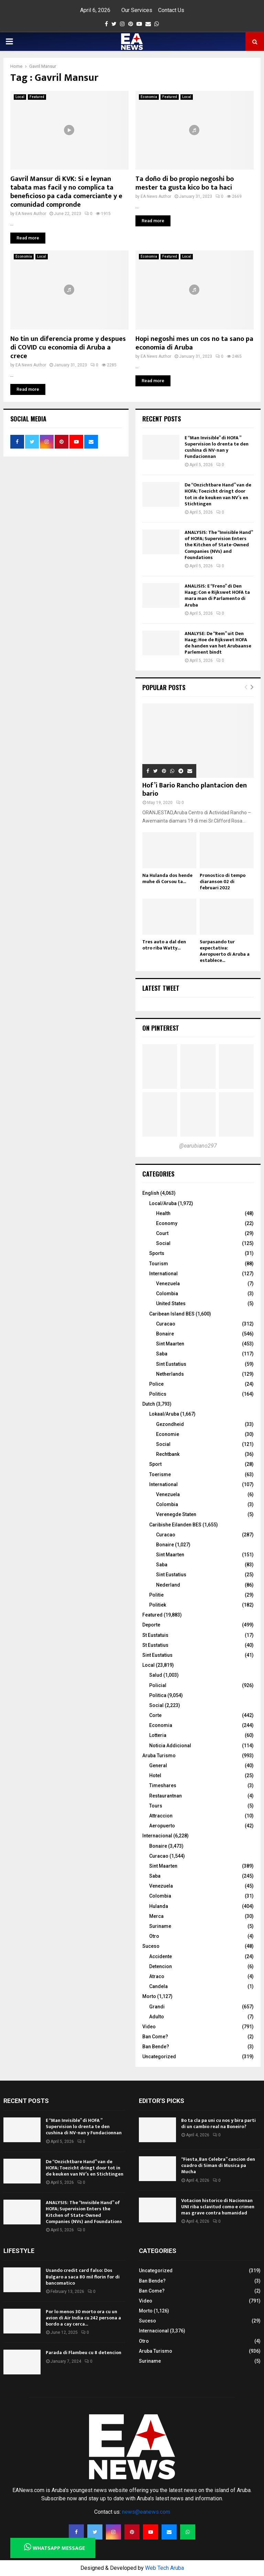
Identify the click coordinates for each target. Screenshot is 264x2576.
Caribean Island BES (172, 1314)
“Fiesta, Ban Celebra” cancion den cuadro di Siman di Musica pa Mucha (218, 2165)
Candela (158, 1986)
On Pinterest (160, 1027)
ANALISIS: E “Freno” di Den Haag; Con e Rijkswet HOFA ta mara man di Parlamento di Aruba (217, 595)
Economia (149, 97)
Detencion (160, 1966)
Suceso (151, 1946)
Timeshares (162, 1785)
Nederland (168, 1585)
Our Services (136, 10)
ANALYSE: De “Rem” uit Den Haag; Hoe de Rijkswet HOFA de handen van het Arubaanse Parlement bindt (218, 643)
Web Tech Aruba (164, 2568)
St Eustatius (155, 1645)
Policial (157, 1685)
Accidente (160, 1956)
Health (163, 1213)
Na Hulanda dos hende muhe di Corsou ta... (167, 878)
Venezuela (168, 1283)
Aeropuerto (162, 1825)
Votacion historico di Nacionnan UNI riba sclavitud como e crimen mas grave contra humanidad (217, 2207)
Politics (157, 1394)
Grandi (157, 2006)
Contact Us (171, 10)
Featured (37, 97)
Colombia (167, 1293)
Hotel (155, 1775)
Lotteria (157, 1735)
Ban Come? (155, 2036)
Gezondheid (170, 1424)
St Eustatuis (155, 1635)
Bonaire (165, 1334)
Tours (155, 1805)
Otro (154, 1936)
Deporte (151, 1625)
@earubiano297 (198, 1145)
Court (162, 1233)
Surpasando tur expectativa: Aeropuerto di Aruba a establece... (225, 951)
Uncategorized (159, 2056)
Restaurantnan (165, 1796)
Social (163, 1243)
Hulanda (158, 1906)
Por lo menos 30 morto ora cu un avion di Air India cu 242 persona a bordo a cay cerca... (83, 2318)
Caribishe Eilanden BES (175, 1524)
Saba (161, 1353)
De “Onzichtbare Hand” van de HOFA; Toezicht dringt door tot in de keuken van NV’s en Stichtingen (218, 494)
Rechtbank (167, 1454)
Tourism (158, 1263)
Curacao (165, 1324)
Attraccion (161, 1815)
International (163, 1273)
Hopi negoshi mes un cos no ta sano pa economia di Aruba (194, 343)
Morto (149, 1996)
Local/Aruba (163, 1203)
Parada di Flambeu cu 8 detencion (83, 2353)
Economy (166, 1223)
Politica (157, 1695)
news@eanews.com (146, 2512)
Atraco (156, 1976)
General (158, 1765)
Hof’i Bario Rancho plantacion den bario (194, 789)
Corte (155, 1715)
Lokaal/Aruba (164, 1414)
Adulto (156, 2016)
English (150, 1193)
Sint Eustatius (171, 1364)
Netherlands (170, 1374)
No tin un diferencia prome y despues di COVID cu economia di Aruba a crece (68, 347)
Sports (156, 1253)
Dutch (148, 1404)
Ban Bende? (155, 2046)
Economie (167, 1434)
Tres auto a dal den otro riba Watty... (164, 945)
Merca (156, 1916)
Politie (156, 1595)
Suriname (160, 1926)
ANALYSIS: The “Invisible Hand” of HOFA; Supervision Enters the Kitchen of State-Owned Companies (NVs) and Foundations (219, 544)
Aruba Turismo (159, 1755)
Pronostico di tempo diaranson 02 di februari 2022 (222, 881)
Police (156, 1384)
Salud (155, 1675)
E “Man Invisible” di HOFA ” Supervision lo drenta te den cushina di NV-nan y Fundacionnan (217, 447)
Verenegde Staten (176, 1514)
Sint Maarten (170, 1343)
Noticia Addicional (170, 1745)
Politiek (157, 1605)
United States (171, 1303)
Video (149, 2026)
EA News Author (30, 213)
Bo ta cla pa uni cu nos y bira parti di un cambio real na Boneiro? (218, 2123)
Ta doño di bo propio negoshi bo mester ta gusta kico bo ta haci (184, 183)
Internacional (157, 1835)
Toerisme (160, 1474)
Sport (155, 1464)
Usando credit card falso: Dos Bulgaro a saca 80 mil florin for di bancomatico (83, 2276)
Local (19, 97)
